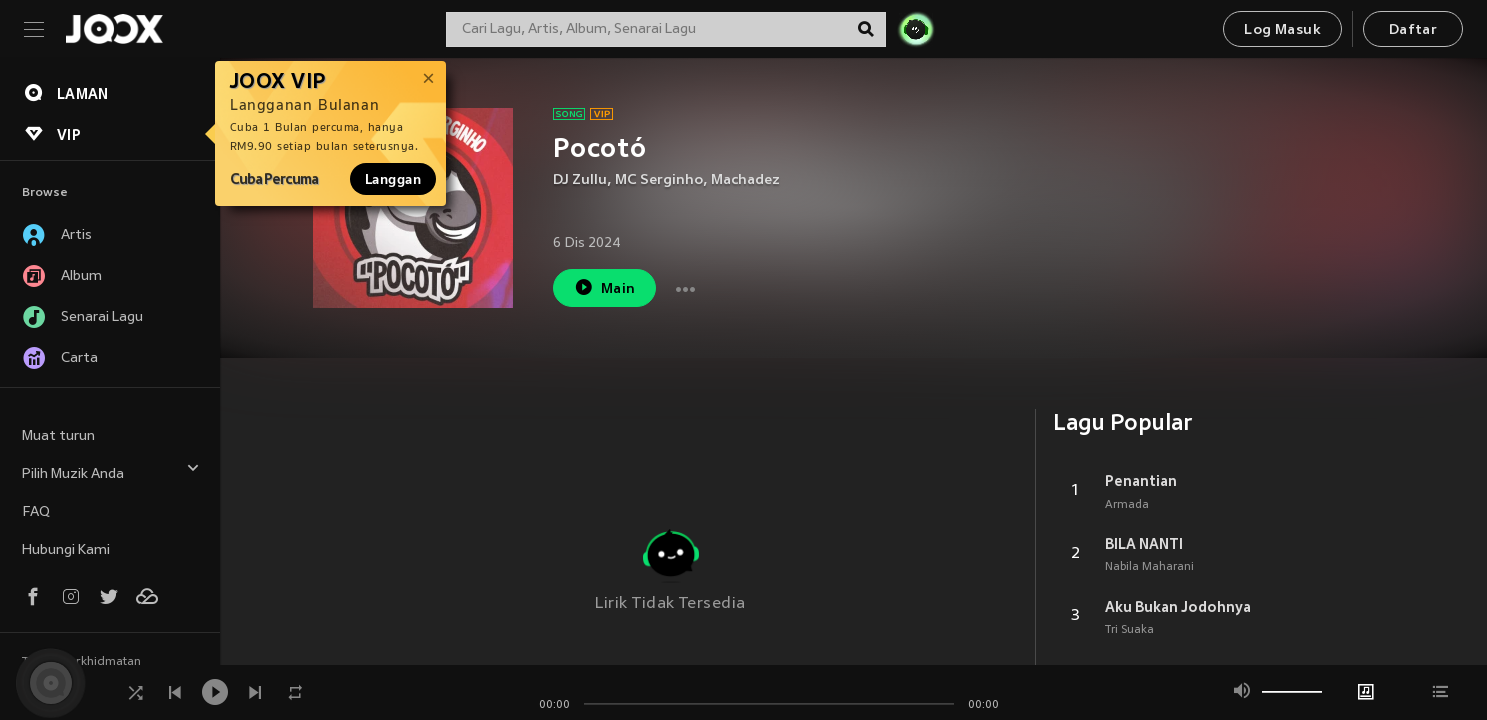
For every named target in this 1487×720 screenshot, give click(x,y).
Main (604, 287)
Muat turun (58, 436)
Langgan (393, 179)
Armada (1127, 505)
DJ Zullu (580, 180)
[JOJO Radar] (916, 29)
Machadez (745, 180)
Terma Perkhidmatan (81, 662)
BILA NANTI (1144, 544)
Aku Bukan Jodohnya (1178, 607)
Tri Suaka (1129, 630)
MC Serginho (659, 180)
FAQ (36, 512)
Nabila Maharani (1149, 567)
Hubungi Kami (66, 550)
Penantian (1141, 481)
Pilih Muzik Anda (111, 471)
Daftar (1413, 30)
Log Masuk (1282, 30)
